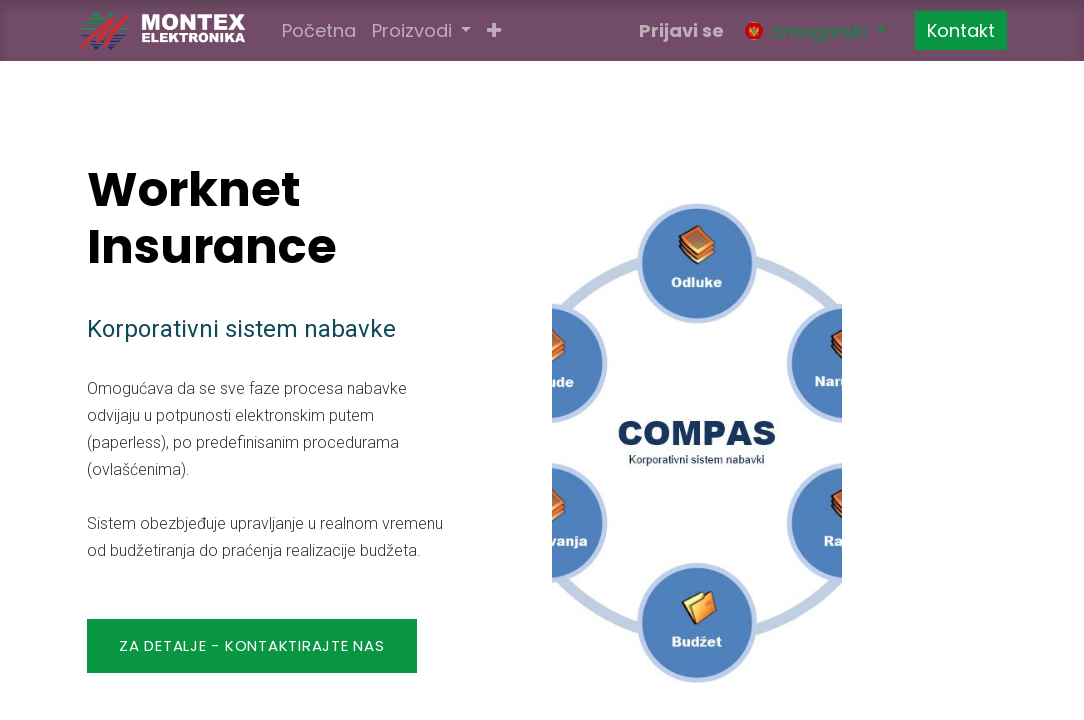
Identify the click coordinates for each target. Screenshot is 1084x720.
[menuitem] (319, 30)
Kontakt (961, 30)
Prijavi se (681, 30)
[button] (494, 30)
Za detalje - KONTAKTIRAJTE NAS (252, 645)
